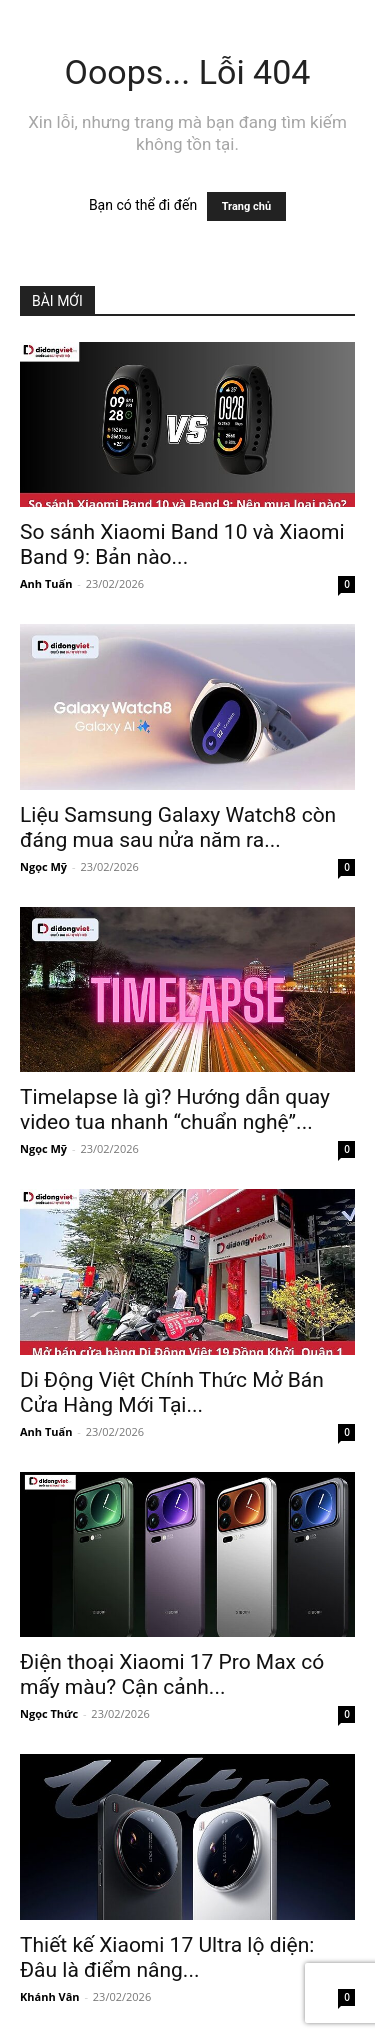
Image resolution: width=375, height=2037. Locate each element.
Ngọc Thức (49, 1713)
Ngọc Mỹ (43, 866)
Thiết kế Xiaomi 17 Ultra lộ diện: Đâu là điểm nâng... (167, 1957)
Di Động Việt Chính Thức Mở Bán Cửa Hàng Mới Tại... (172, 1392)
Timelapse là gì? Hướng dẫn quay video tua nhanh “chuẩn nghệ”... (175, 1109)
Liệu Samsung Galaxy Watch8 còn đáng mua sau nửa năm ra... (178, 827)
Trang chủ (246, 206)
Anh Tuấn (46, 583)
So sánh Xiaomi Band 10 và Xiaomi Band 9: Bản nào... (182, 544)
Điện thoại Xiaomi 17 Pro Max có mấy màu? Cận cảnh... (172, 1674)
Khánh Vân (50, 1996)
